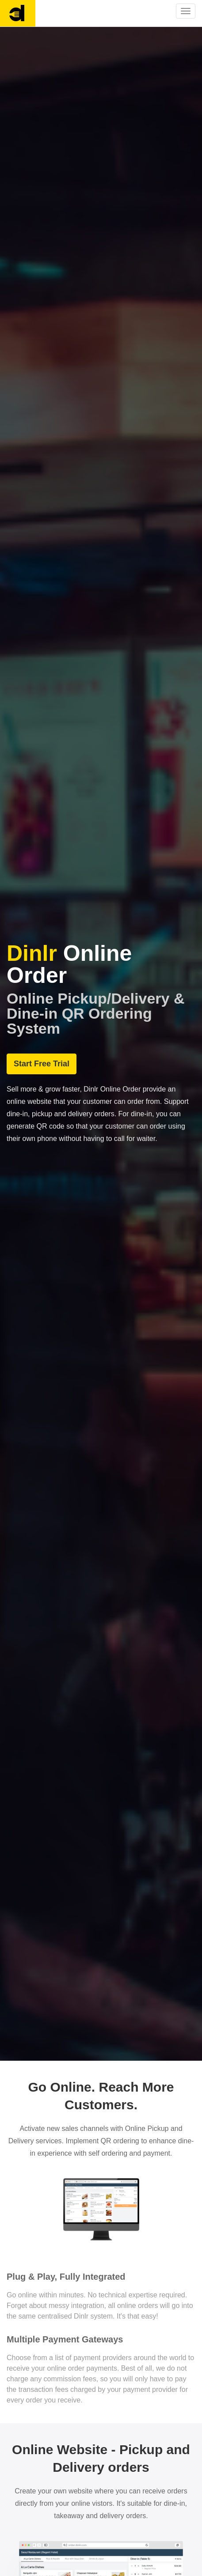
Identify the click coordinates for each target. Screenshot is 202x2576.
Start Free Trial (41, 1063)
